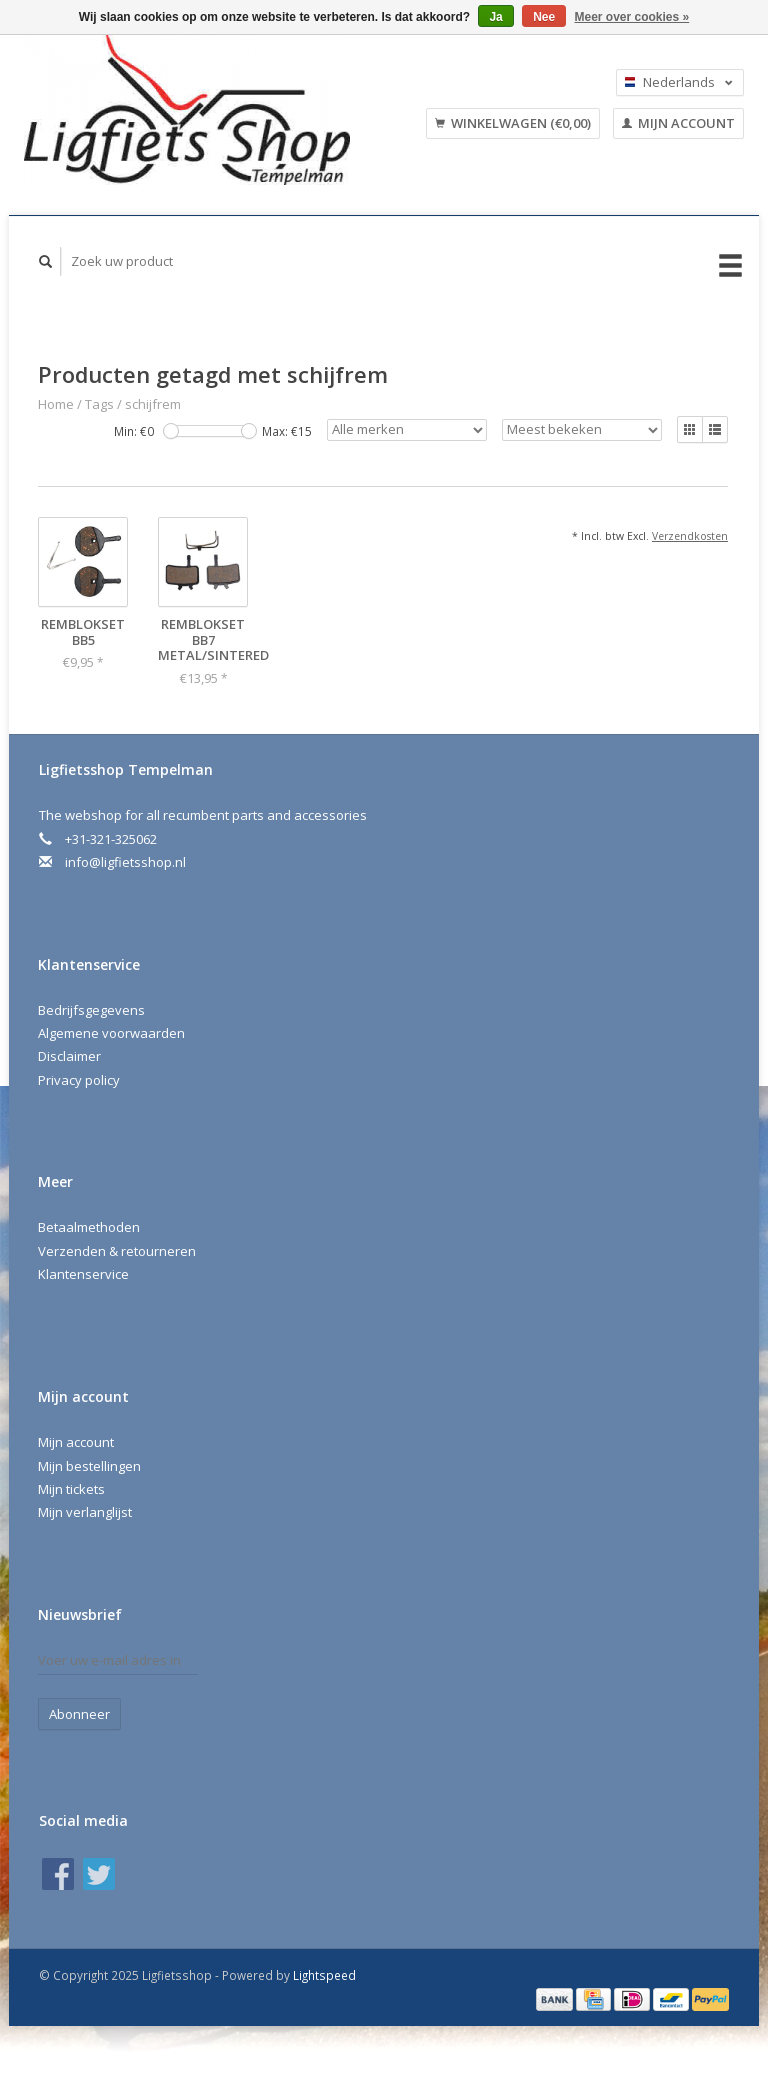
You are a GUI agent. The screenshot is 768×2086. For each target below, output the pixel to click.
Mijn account (678, 123)
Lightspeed (324, 1975)
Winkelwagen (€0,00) (513, 123)
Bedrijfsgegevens (91, 1010)
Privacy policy (79, 1080)
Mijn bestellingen (89, 1466)
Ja (495, 17)
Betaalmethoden (89, 1227)
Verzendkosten (690, 536)
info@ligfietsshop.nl (125, 862)
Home (56, 404)
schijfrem (153, 404)
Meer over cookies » (632, 17)
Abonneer (79, 1714)
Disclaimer (69, 1056)
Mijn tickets (71, 1489)
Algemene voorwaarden (111, 1033)
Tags (99, 404)
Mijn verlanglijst (85, 1512)
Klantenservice (83, 1274)
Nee (544, 17)
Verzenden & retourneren (117, 1251)
